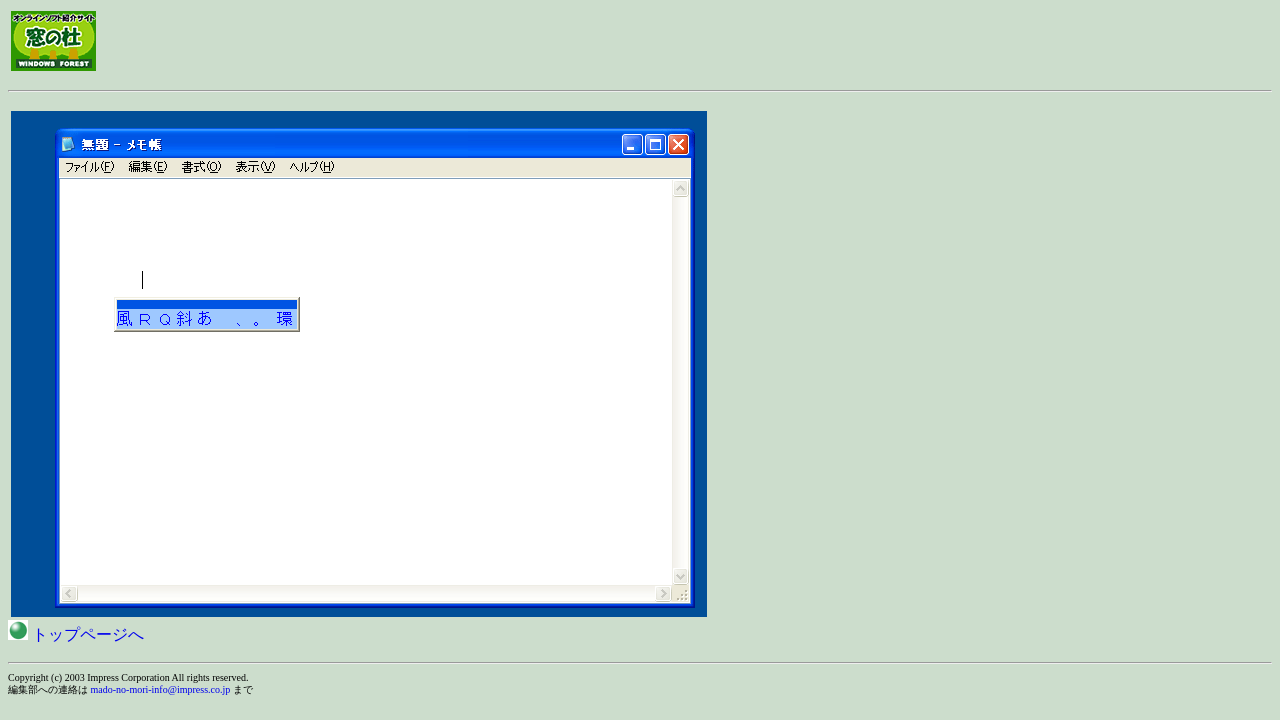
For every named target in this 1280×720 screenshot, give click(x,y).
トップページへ (76, 634)
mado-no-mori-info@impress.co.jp (161, 689)
